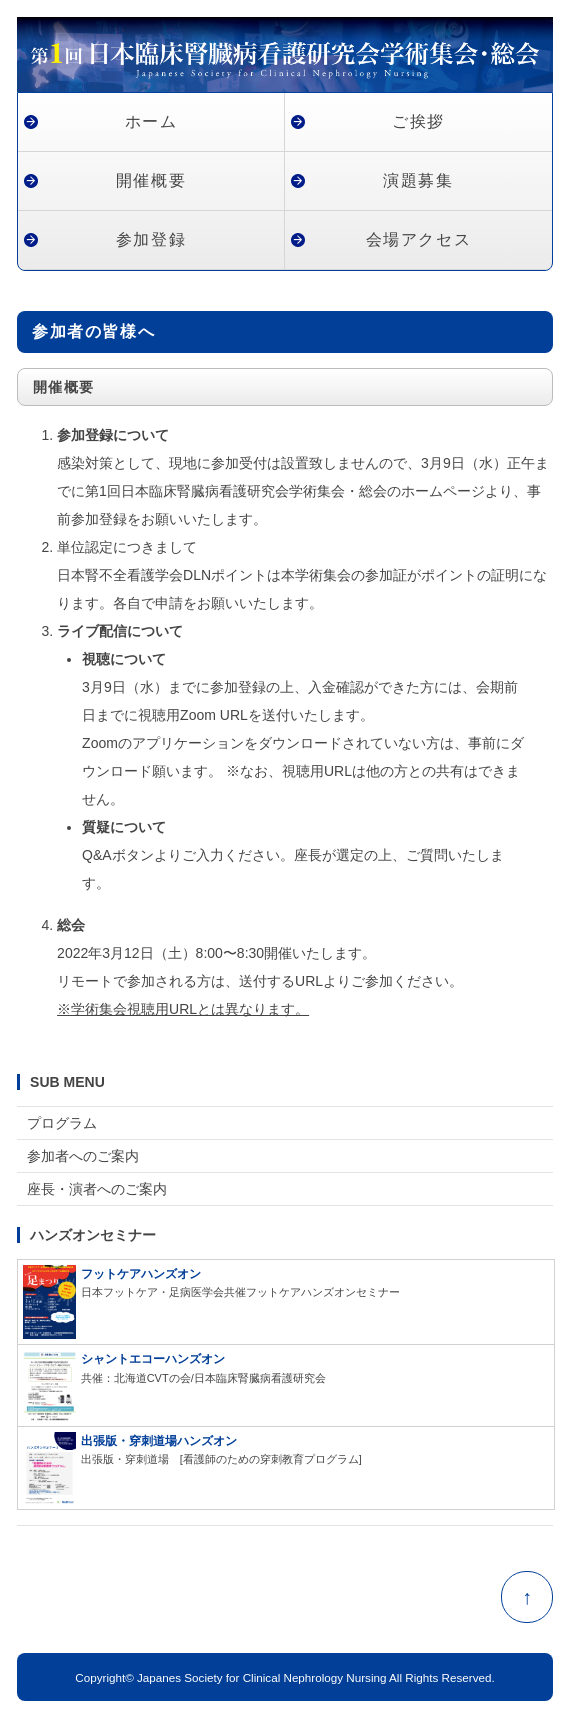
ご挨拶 (418, 121)
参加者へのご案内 (83, 1156)
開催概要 (151, 180)
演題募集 (418, 180)
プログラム (62, 1123)
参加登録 (151, 239)
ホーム (151, 121)
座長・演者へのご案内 (97, 1189)
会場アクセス (419, 239)
